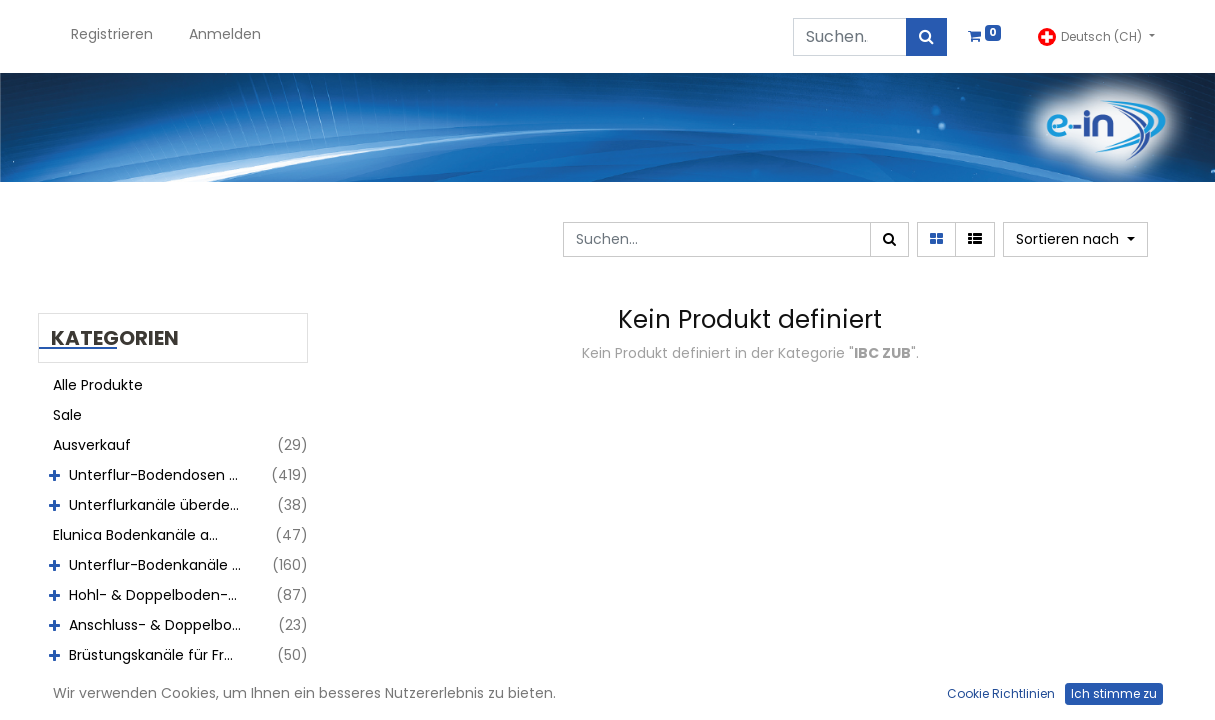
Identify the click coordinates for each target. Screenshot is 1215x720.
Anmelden (225, 34)
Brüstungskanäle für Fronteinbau (163, 655)
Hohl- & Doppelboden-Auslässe (163, 595)
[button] (1075, 239)
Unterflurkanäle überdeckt (160, 505)
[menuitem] (112, 36)
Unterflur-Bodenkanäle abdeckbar (163, 565)
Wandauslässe (119, 685)
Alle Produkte (98, 385)
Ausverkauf (92, 445)
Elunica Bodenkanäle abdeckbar (147, 535)
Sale (67, 415)
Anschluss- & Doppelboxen (163, 625)
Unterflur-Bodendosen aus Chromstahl (163, 475)
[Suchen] (926, 37)
